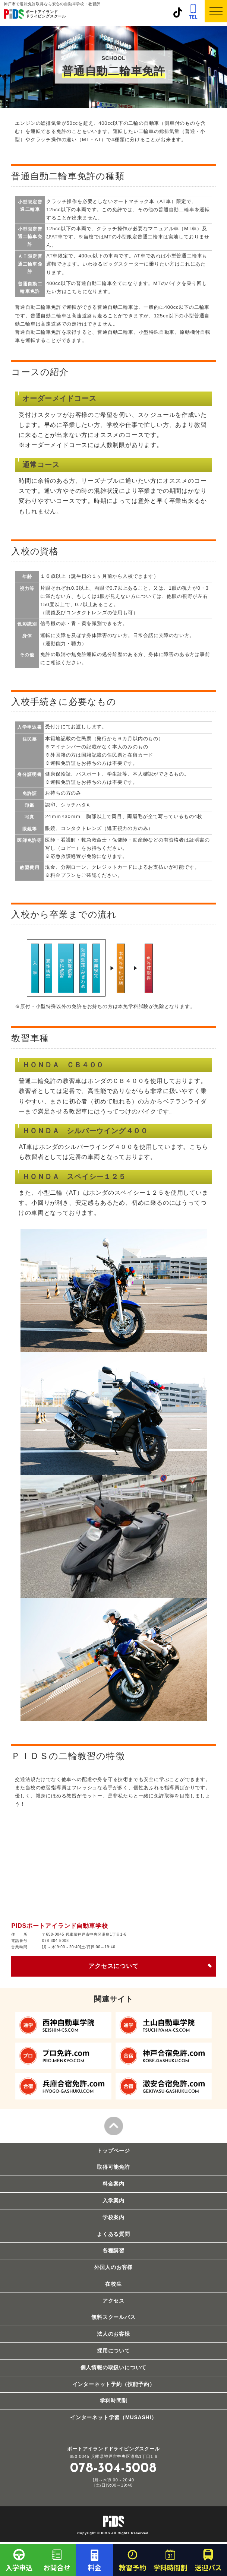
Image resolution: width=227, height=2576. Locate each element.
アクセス (113, 2301)
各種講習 (113, 2250)
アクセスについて (113, 1966)
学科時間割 (113, 2401)
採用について (113, 2351)
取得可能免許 (113, 2167)
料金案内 (113, 2184)
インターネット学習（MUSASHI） (113, 2417)
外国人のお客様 (113, 2267)
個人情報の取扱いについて (114, 2367)
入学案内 (113, 2200)
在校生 (113, 2284)
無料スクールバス (113, 2317)
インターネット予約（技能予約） (113, 2384)
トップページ (113, 2151)
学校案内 (113, 2217)
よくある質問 (113, 2234)
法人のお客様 (113, 2334)
